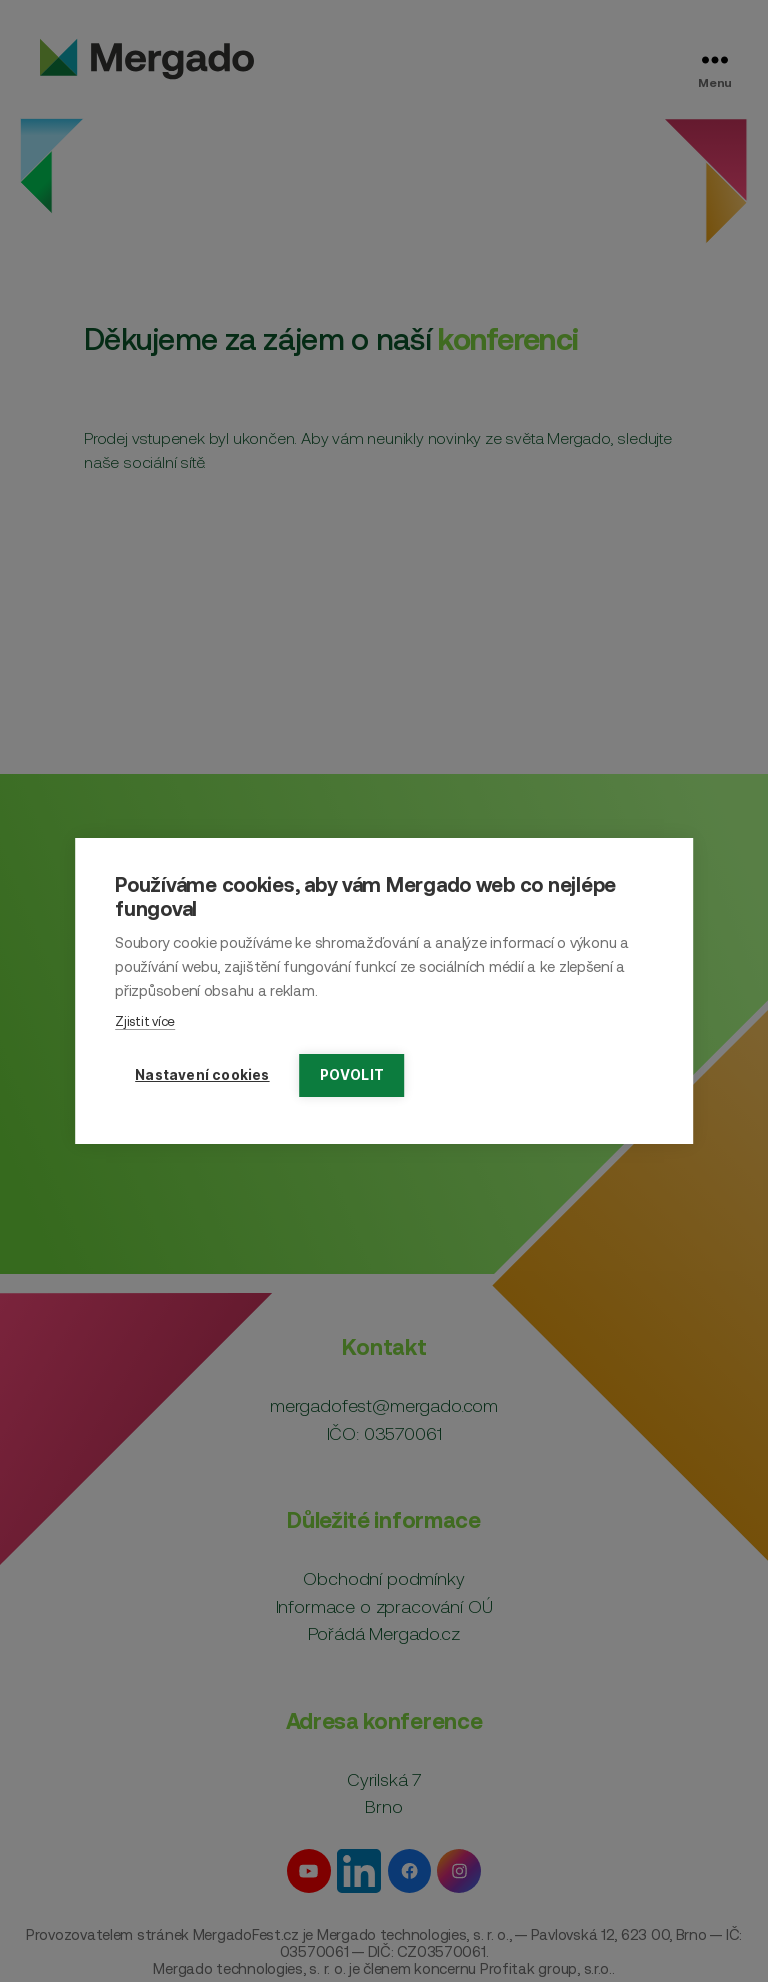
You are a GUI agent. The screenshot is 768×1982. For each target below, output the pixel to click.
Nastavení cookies (202, 1075)
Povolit (352, 1075)
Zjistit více (145, 1021)
